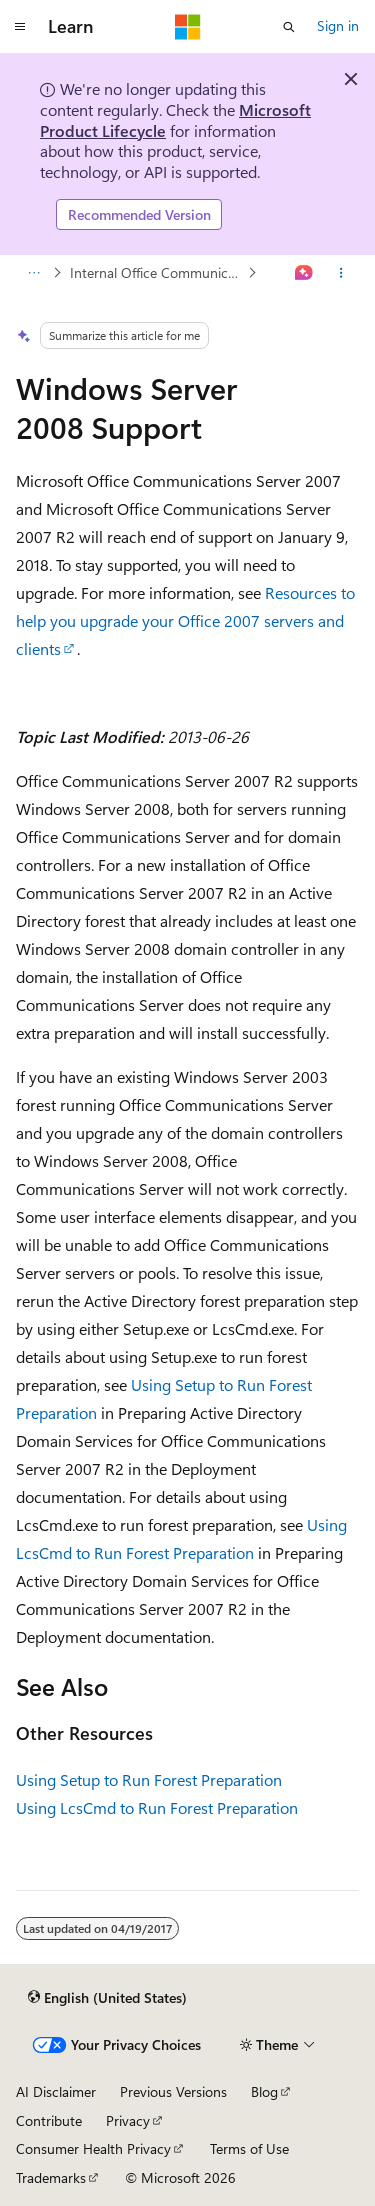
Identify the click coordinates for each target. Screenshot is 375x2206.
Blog (264, 2091)
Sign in (338, 25)
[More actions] (341, 273)
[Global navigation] (20, 27)
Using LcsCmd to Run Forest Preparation (157, 1807)
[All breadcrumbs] (33, 273)
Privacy (128, 2120)
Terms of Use (249, 2148)
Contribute (49, 2120)
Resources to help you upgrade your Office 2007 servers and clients (185, 620)
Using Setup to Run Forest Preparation (149, 1779)
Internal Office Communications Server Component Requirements (157, 272)
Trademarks (51, 2177)
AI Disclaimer (56, 2091)
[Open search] (289, 27)
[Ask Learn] (304, 273)
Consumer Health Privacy (93, 2148)
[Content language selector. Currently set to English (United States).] (107, 1997)
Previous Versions (173, 2091)
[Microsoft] (188, 27)
